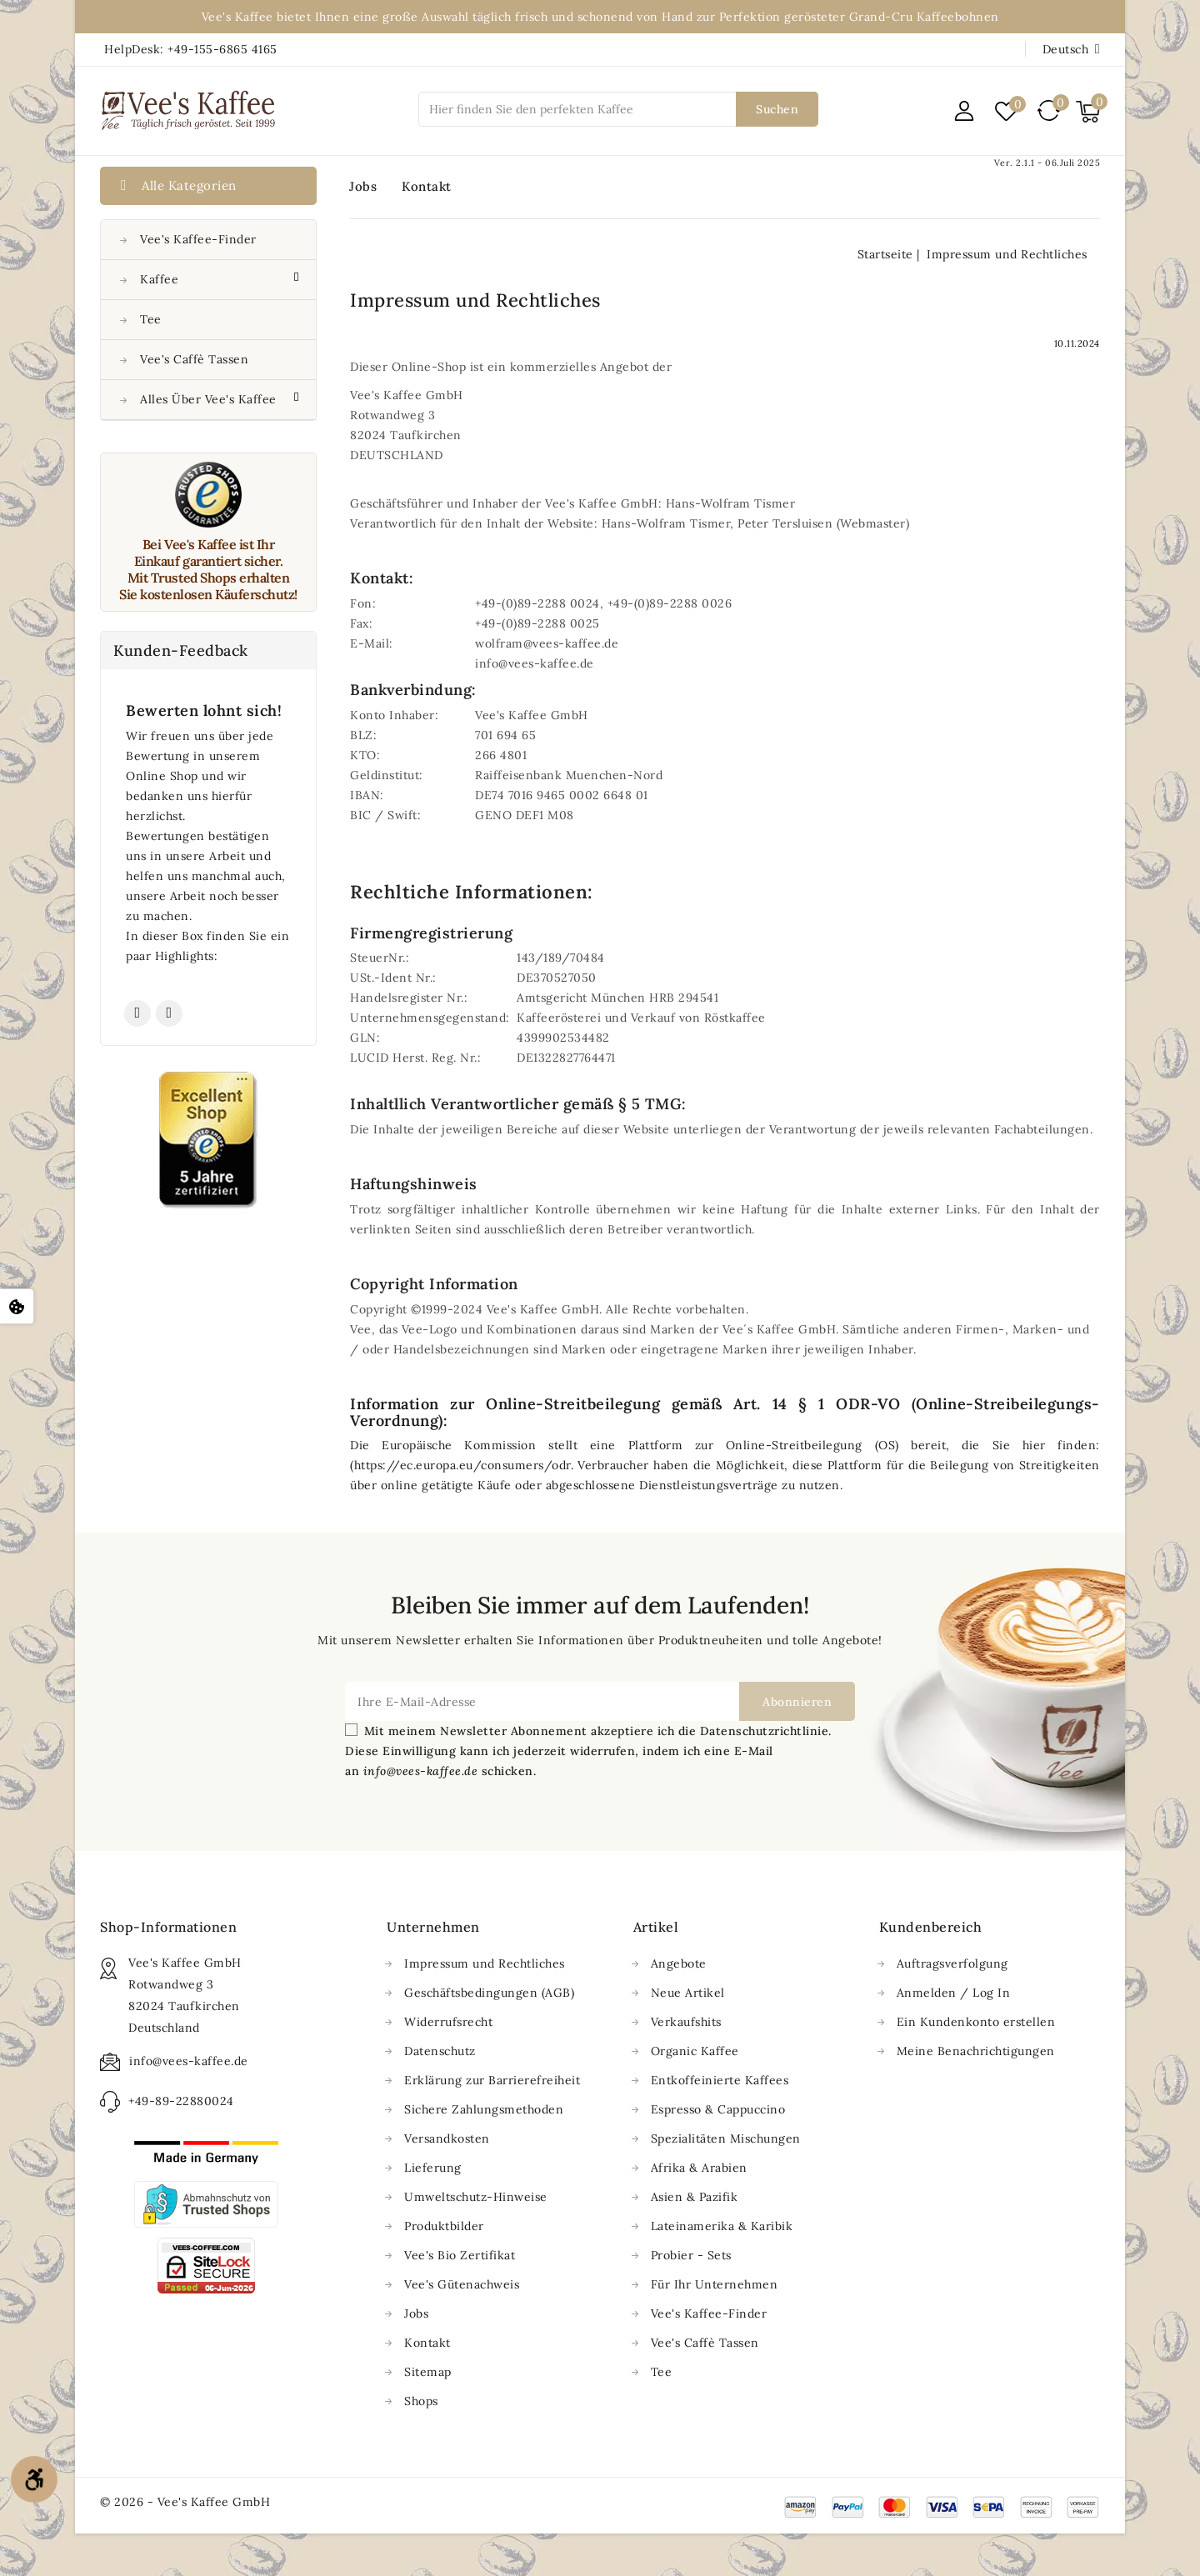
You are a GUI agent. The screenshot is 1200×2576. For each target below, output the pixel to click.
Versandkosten (447, 2138)
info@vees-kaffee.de (188, 2060)
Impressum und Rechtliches (484, 1963)
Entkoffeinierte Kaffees (720, 2080)
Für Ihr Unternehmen (714, 2284)
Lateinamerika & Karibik (722, 2225)
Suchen (777, 109)
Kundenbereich (930, 1926)
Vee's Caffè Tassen (194, 359)
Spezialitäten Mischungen (726, 2138)
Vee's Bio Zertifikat (459, 2255)
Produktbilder (444, 2225)
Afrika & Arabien (699, 2167)
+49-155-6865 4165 (223, 49)
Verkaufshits (686, 2021)
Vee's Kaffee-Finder (198, 239)
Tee (151, 319)
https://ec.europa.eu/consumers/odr (462, 1465)
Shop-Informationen (168, 1926)
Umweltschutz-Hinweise (476, 2196)
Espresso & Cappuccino (718, 2109)
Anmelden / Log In (954, 1992)
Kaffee (161, 279)
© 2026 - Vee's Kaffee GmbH (185, 2501)
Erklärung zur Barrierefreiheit (492, 2080)
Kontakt (427, 186)
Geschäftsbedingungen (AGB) (489, 1992)
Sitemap (428, 2371)
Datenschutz (440, 2050)
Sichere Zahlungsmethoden (483, 2109)
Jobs (363, 186)
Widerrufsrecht (448, 2021)
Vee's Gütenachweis (461, 2284)
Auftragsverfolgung (952, 1963)
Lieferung (433, 2167)
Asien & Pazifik (694, 2196)
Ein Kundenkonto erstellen (976, 2021)
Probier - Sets (691, 2255)
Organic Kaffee (695, 2050)
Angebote (679, 1963)
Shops (421, 2400)
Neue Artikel (688, 1992)
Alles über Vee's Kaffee (210, 399)
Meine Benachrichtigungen (976, 2050)
